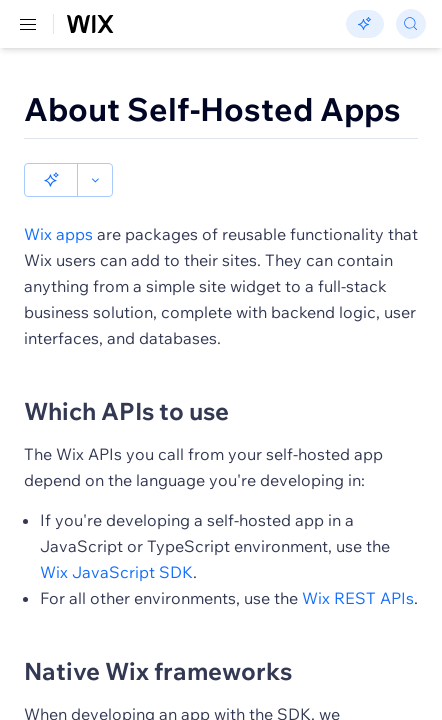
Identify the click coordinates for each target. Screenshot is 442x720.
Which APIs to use (126, 377)
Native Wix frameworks (158, 637)
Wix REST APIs (358, 564)
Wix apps (58, 200)
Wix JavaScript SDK (116, 538)
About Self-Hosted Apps (212, 109)
